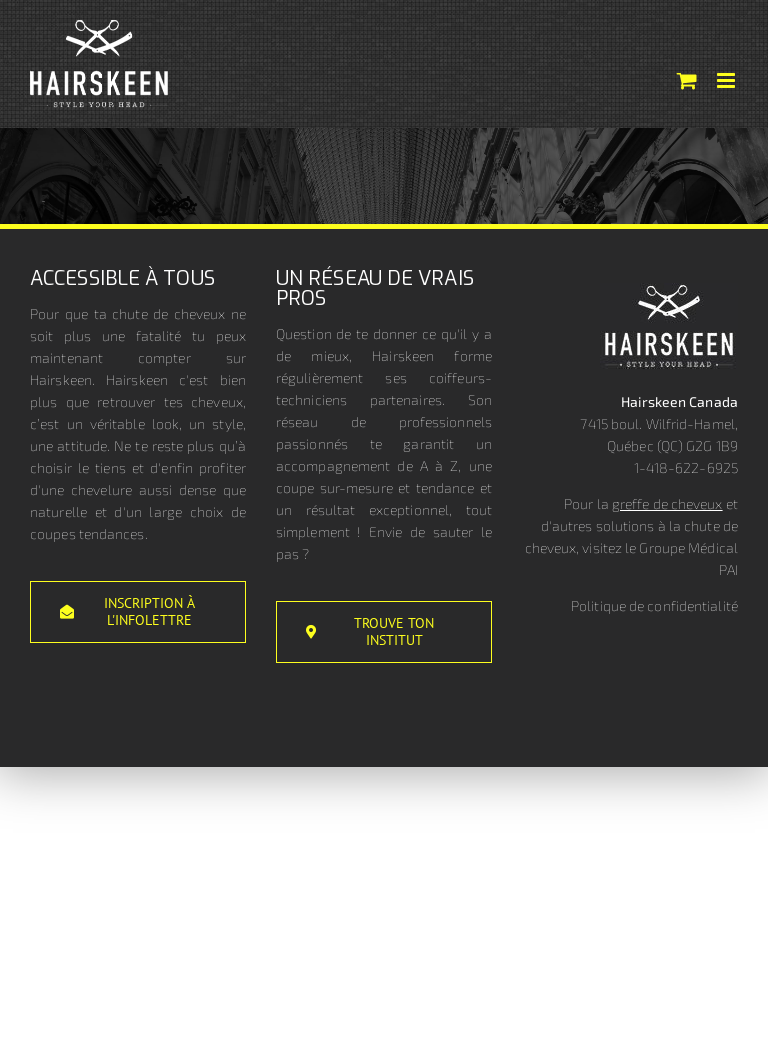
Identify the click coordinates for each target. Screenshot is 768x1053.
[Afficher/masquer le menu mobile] (727, 80)
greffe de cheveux (667, 503)
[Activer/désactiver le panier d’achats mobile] (687, 80)
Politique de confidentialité (654, 605)
